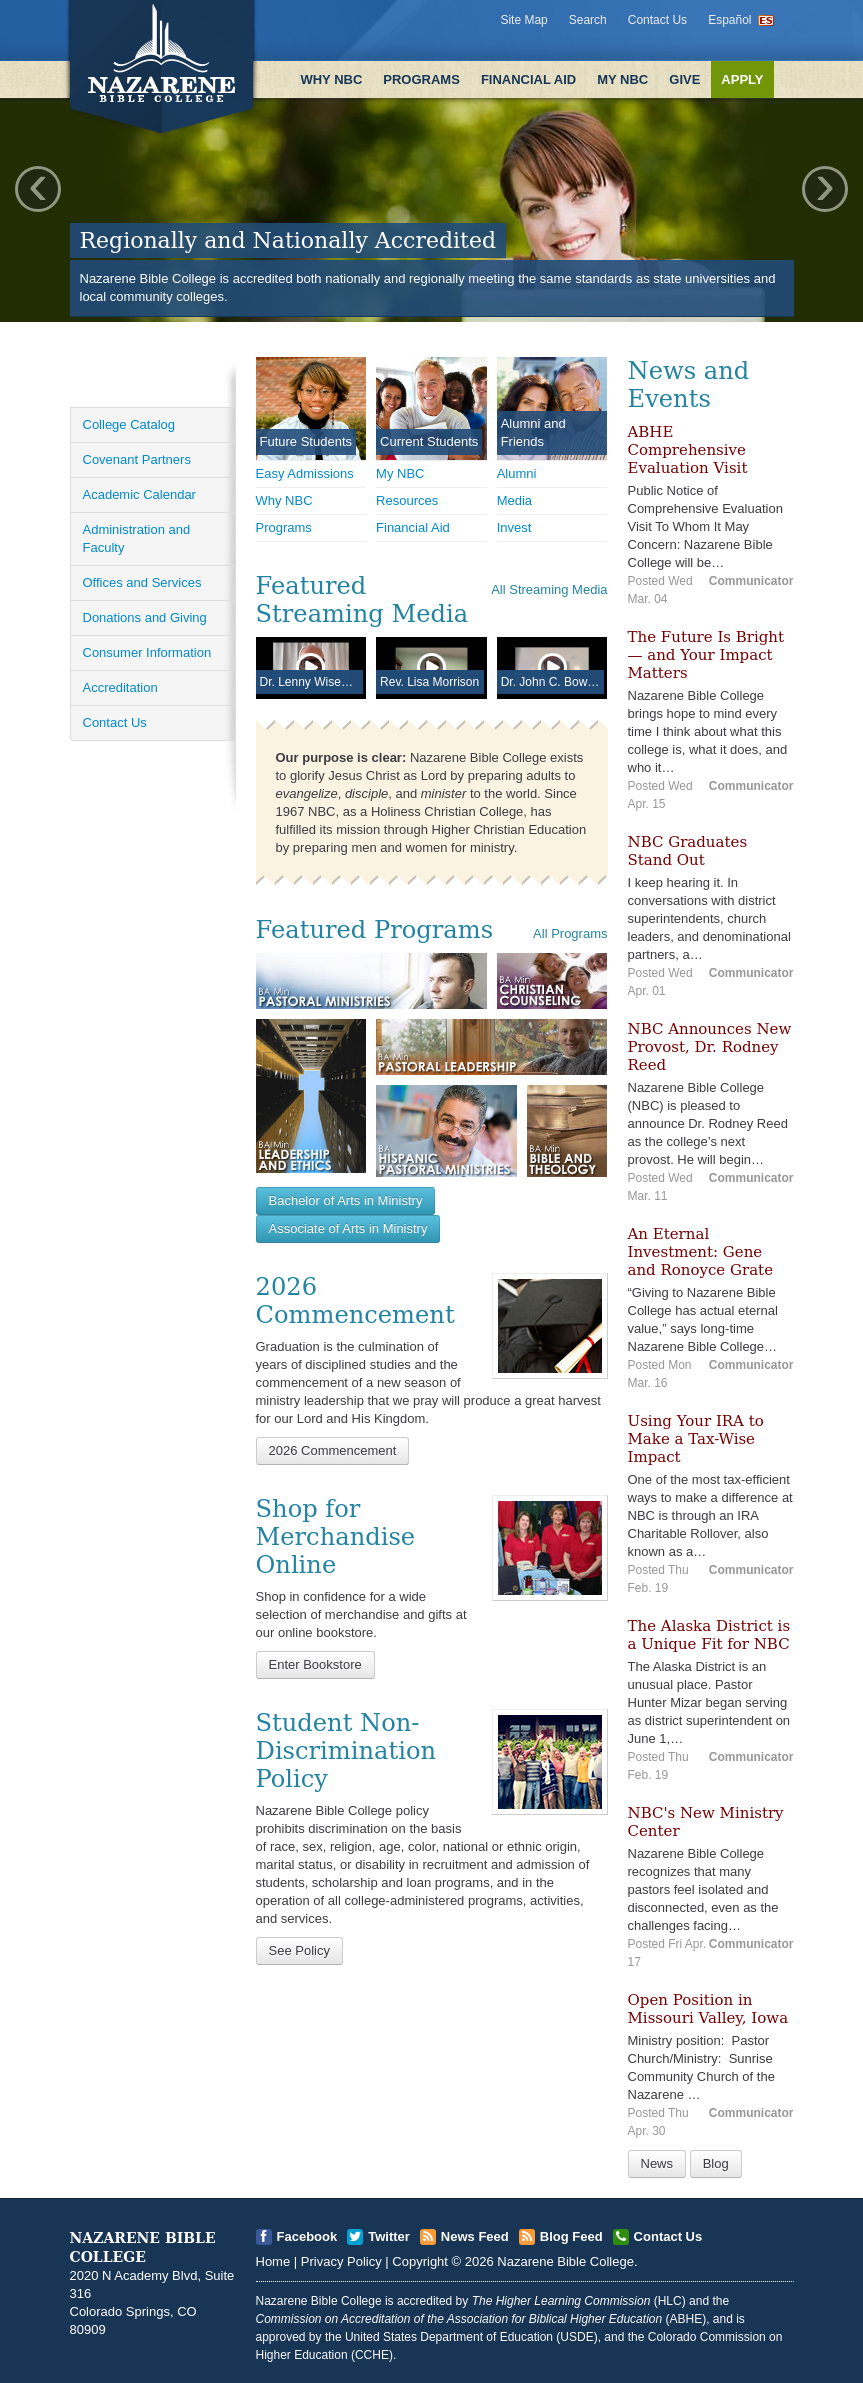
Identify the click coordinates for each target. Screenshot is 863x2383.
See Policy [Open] (299, 1950)
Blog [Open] (716, 2163)
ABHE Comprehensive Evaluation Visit (688, 450)
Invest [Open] (514, 527)
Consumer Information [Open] (147, 652)
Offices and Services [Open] (142, 582)
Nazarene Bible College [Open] (565, 2261)
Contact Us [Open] (115, 722)
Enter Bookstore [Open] (315, 1664)
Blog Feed (571, 2236)
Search (588, 20)
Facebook (307, 2236)
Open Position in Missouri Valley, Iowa (708, 2009)
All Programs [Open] (570, 933)
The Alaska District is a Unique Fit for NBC (709, 1635)
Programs (421, 79)
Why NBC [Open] (284, 500)
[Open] (550, 1325)
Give (684, 79)
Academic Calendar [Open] (139, 494)
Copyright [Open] (420, 2261)
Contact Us (657, 20)
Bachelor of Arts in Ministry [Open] (346, 1200)
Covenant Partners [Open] (137, 459)
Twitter (389, 2236)
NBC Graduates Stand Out (688, 851)
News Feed (475, 2236)
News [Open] (657, 2163)
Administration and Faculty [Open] (137, 538)
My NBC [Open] (400, 473)
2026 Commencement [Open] (333, 1450)
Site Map (523, 20)
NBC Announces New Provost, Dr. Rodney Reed (710, 1047)
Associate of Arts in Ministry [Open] (348, 1228)
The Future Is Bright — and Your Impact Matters (706, 655)
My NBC (622, 79)
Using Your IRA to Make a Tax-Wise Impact (696, 1439)
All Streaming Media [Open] (549, 589)
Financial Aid (528, 79)
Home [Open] (273, 2261)
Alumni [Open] (517, 473)
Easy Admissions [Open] (305, 473)
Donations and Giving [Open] (145, 617)
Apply (742, 79)
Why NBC (331, 79)
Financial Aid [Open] (413, 527)
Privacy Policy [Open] (341, 2261)
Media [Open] (514, 500)
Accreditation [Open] (120, 687)
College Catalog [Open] (129, 424)
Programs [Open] (284, 527)
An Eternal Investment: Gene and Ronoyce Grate (701, 1252)
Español (729, 20)
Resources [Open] (407, 500)
